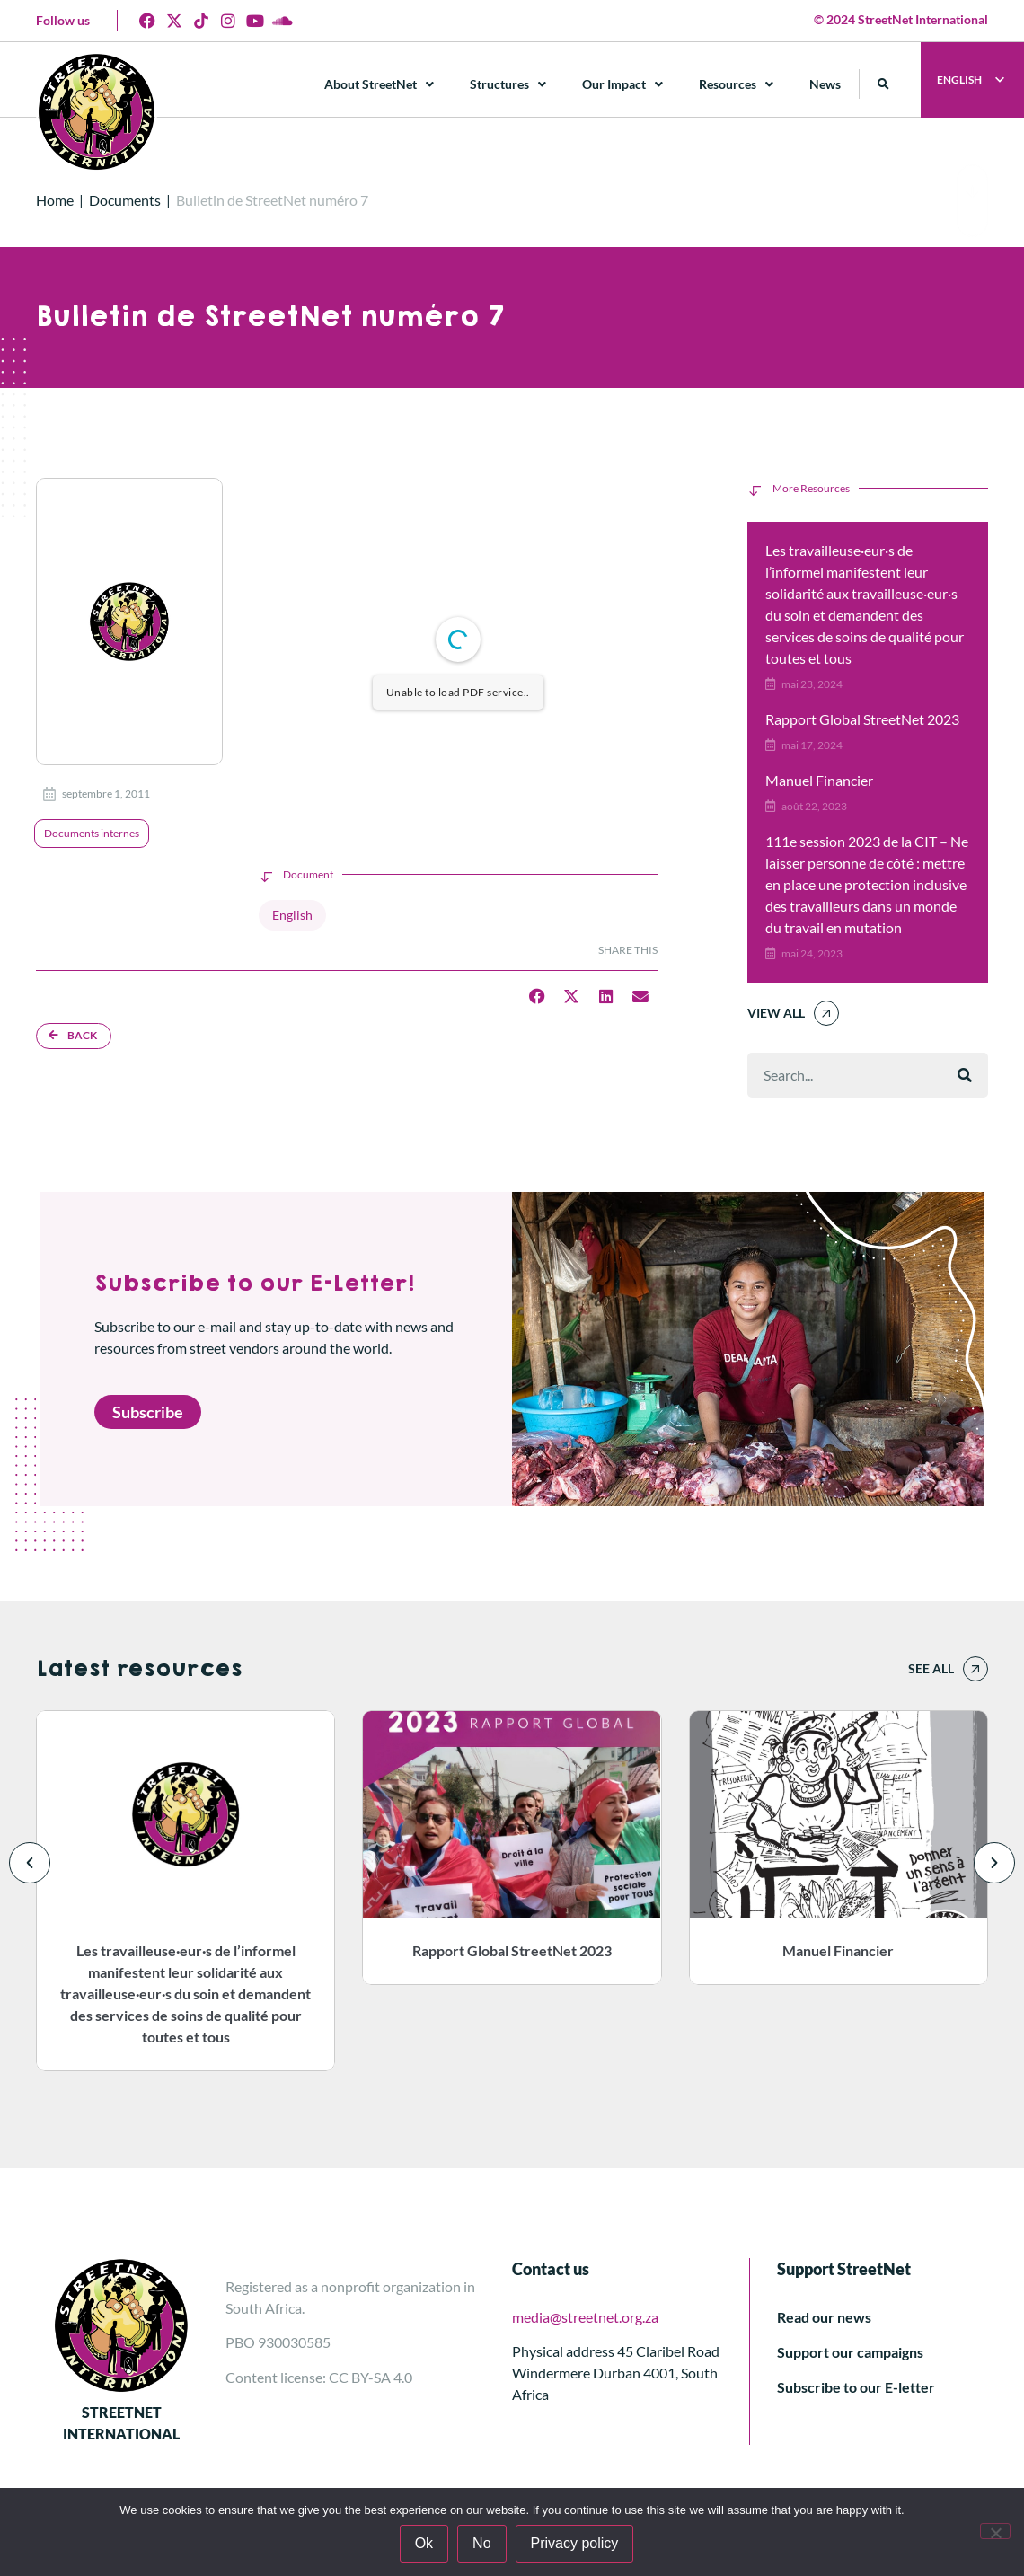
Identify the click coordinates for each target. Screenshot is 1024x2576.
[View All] (826, 1013)
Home (55, 199)
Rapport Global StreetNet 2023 (862, 719)
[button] (883, 84)
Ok (424, 2543)
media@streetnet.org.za (585, 2316)
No (481, 2543)
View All (776, 1012)
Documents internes (91, 833)
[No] (995, 2531)
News (825, 84)
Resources (736, 84)
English (292, 914)
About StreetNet (379, 84)
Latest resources (139, 1669)
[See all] (975, 1668)
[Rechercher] (964, 1075)
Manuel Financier (819, 780)
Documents (125, 199)
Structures (508, 84)
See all (931, 1668)
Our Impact (622, 84)
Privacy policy (575, 2543)
